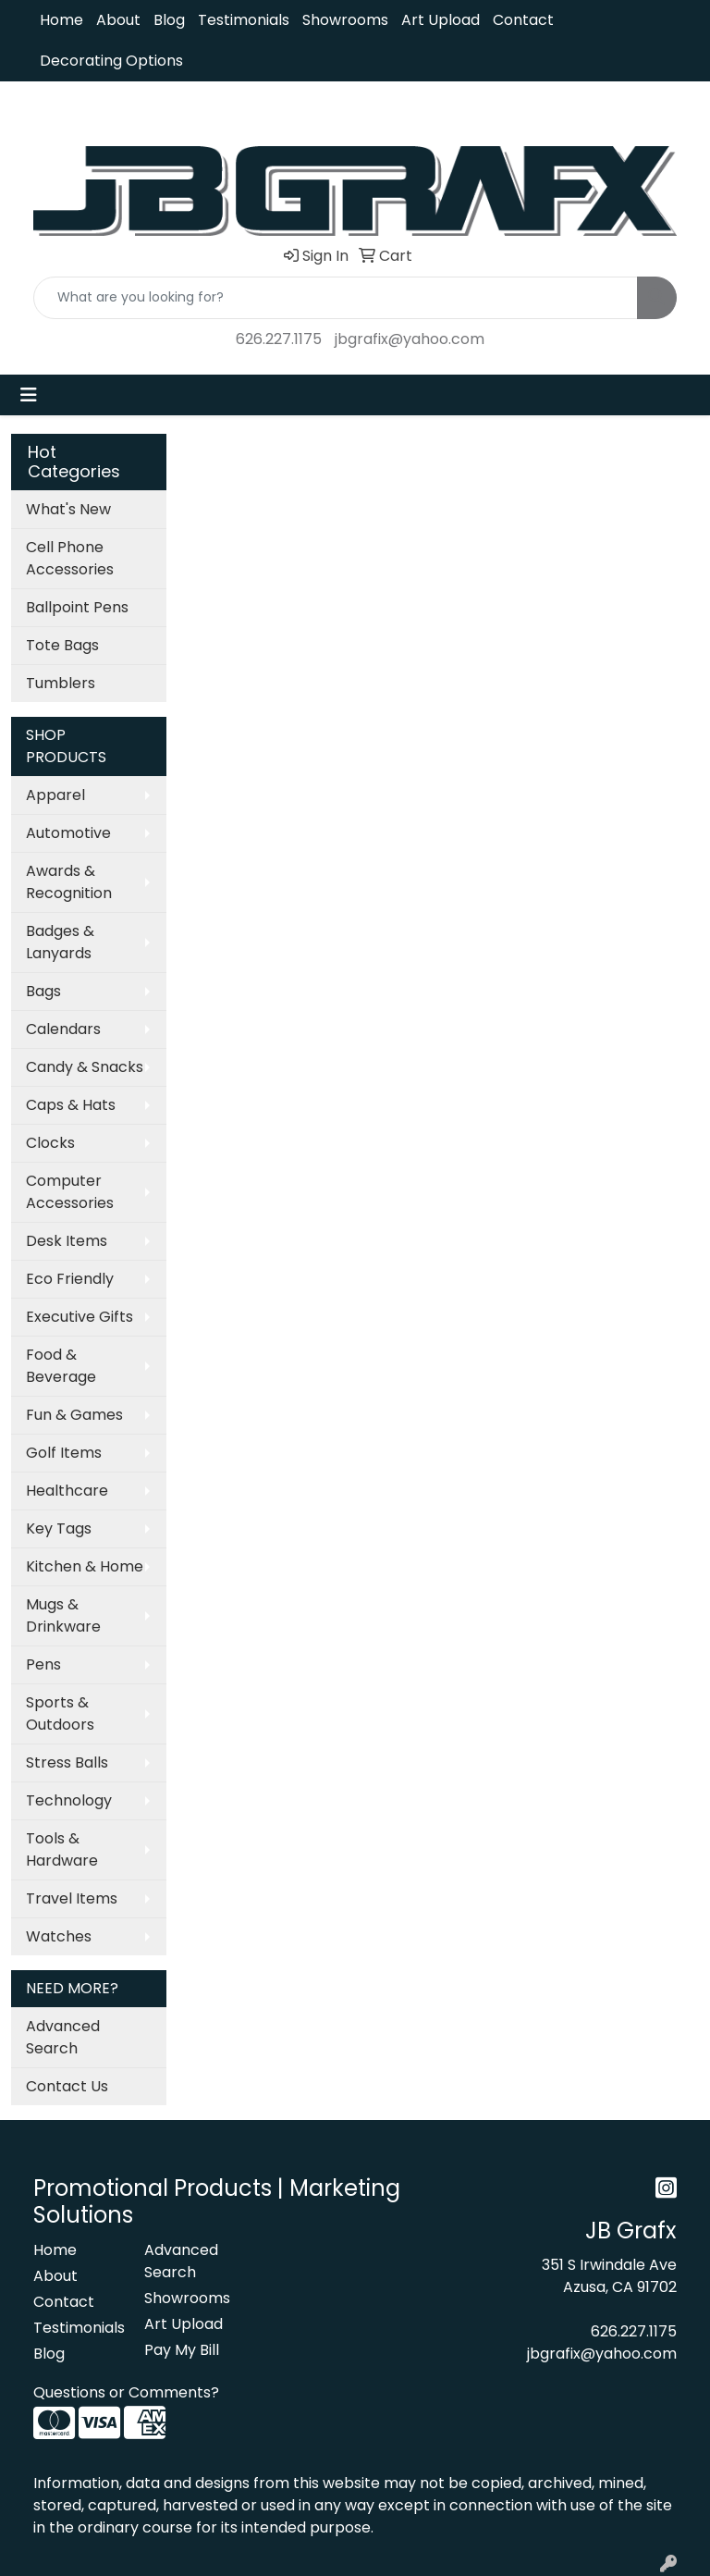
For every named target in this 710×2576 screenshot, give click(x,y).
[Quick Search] (335, 298)
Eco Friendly (70, 1278)
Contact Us (67, 2086)
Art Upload (440, 20)
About (118, 20)
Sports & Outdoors (60, 1713)
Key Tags (59, 1528)
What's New (68, 509)
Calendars (63, 1029)
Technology (69, 1800)
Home (61, 20)
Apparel (55, 795)
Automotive (68, 833)
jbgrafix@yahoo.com (409, 339)
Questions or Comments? (126, 2392)
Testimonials (243, 20)
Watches (59, 1936)
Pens (43, 1664)
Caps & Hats (71, 1104)
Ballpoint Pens (77, 607)
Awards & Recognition (69, 882)
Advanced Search (63, 2037)
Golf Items (64, 1452)
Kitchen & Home (84, 1566)
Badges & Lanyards (60, 942)
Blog (169, 20)
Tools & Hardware (62, 1849)
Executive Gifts (79, 1316)
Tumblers (60, 683)
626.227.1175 (279, 339)
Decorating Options (111, 60)
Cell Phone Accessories (70, 558)
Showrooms (345, 20)
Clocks (50, 1142)
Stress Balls (67, 1762)
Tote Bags (62, 645)
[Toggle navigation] (28, 395)
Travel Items (71, 1898)
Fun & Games (74, 1414)
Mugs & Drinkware (63, 1615)
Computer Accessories (70, 1192)
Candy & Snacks (84, 1067)
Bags (43, 991)
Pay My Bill (181, 2349)
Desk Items (66, 1240)
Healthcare (67, 1490)
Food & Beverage (61, 1365)
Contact (523, 20)
